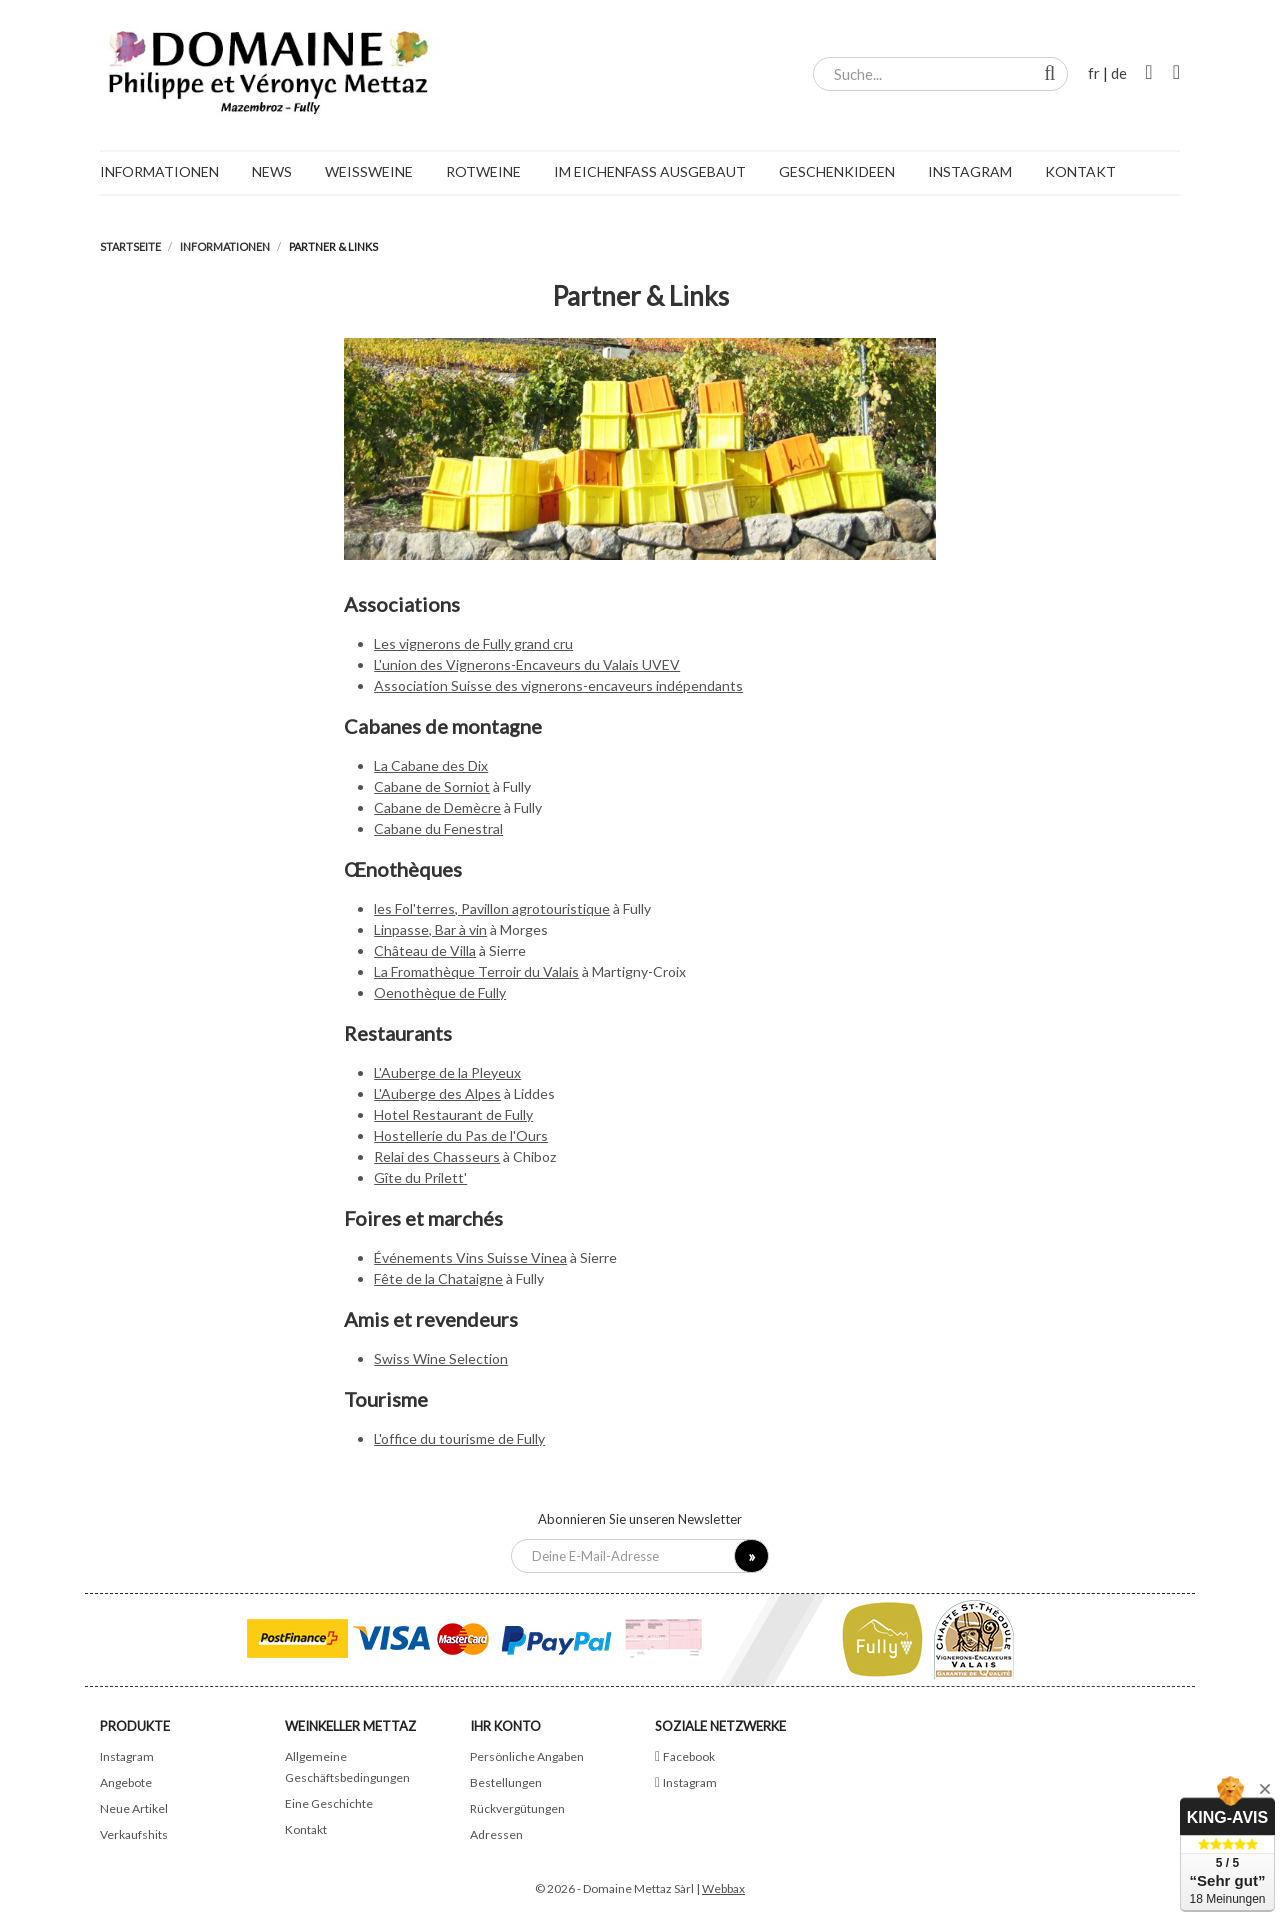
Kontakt (306, 1829)
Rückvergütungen (517, 1808)
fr (1094, 73)
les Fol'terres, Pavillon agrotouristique (492, 908)
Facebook (689, 1756)
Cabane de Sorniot (432, 786)
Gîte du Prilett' (420, 1177)
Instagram (127, 1756)
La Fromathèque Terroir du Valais (476, 971)
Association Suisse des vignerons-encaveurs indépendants (558, 685)
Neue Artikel (134, 1808)
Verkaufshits (134, 1834)
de (1119, 73)
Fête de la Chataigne (438, 1278)
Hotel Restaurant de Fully (453, 1114)
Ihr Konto (505, 1726)
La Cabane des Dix (431, 765)
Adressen (496, 1834)
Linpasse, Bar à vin (430, 929)
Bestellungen (506, 1782)
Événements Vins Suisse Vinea (470, 1257)
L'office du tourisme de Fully (459, 1438)
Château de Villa (425, 950)
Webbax (723, 1888)
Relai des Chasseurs (437, 1156)
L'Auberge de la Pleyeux (447, 1072)
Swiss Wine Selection (441, 1358)
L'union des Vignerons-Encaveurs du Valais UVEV (527, 664)
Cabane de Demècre (437, 807)
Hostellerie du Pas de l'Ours (461, 1135)
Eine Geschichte (329, 1803)
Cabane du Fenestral (438, 828)
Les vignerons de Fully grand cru (473, 643)
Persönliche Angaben (527, 1756)
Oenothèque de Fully (440, 992)
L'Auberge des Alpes (437, 1093)
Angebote (126, 1782)
